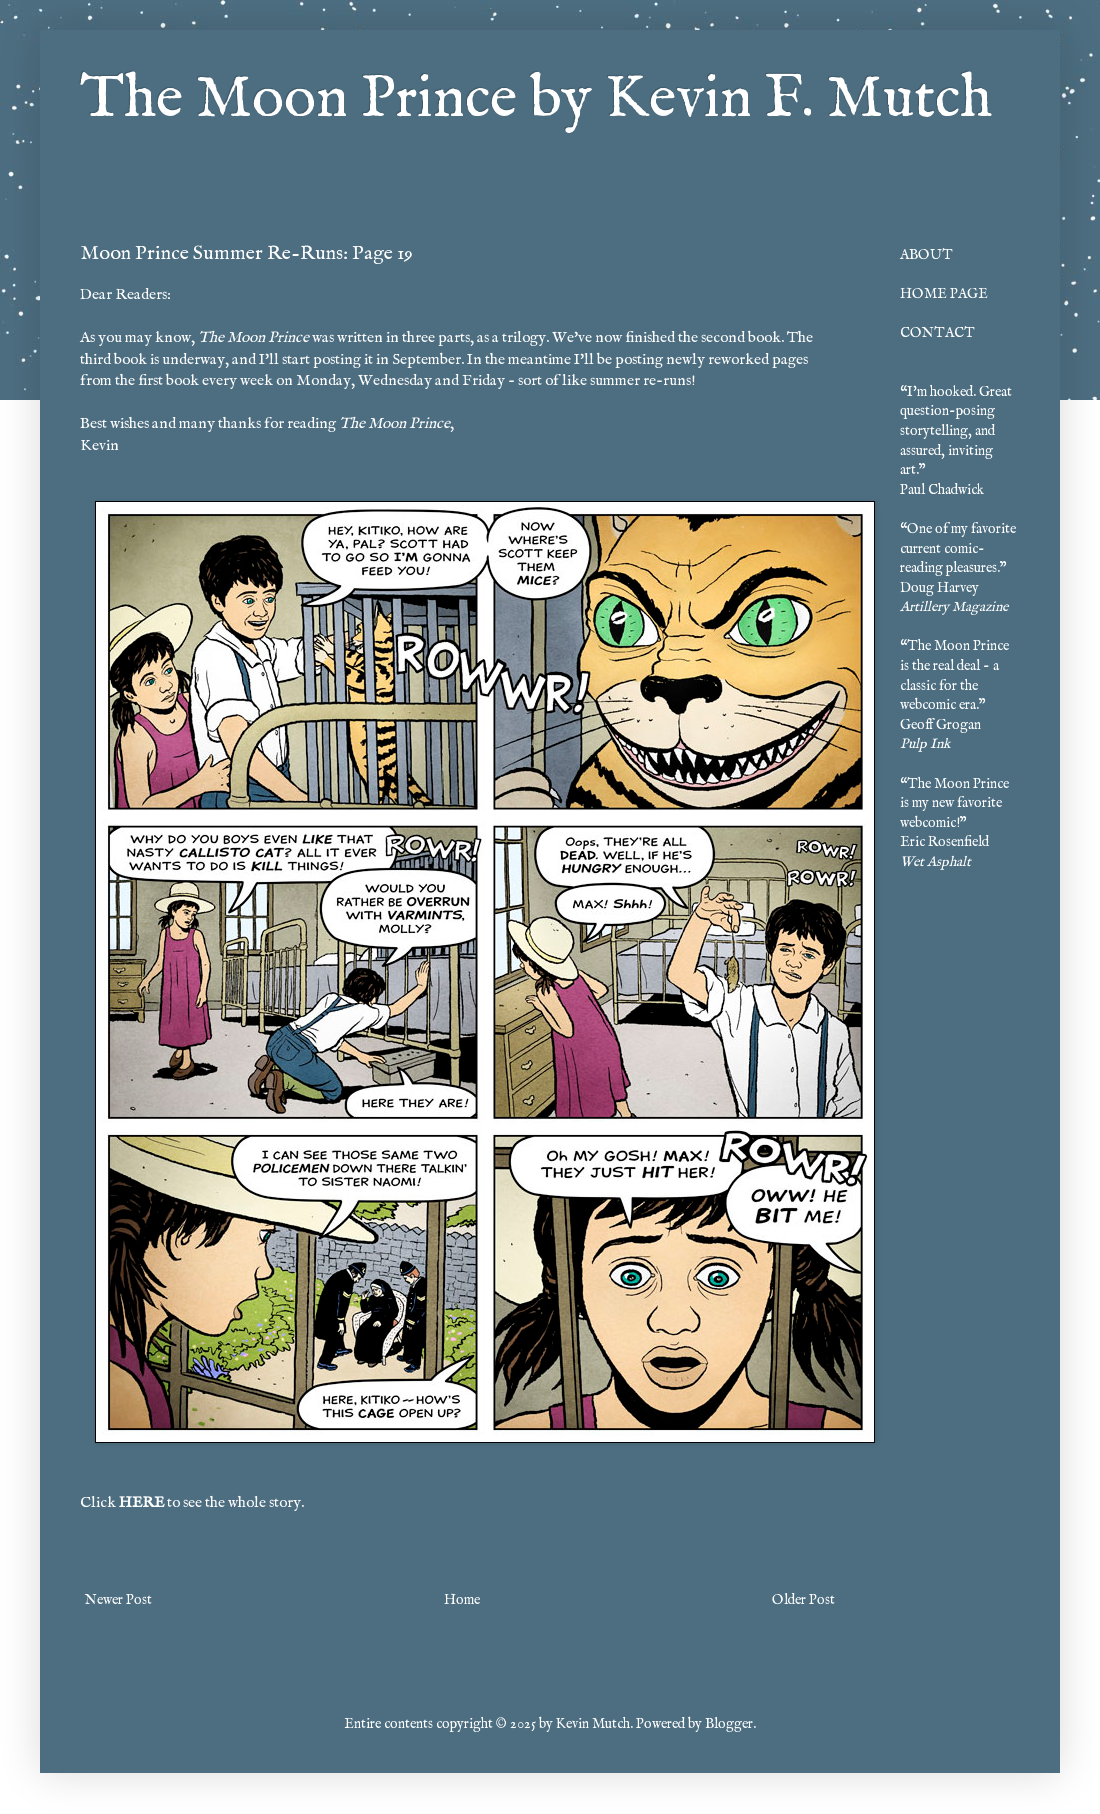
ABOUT (926, 255)
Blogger (729, 1724)
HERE (141, 1503)
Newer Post (118, 1600)
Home (462, 1600)
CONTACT (937, 333)
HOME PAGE (944, 294)
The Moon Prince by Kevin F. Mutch (536, 100)
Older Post (803, 1600)
